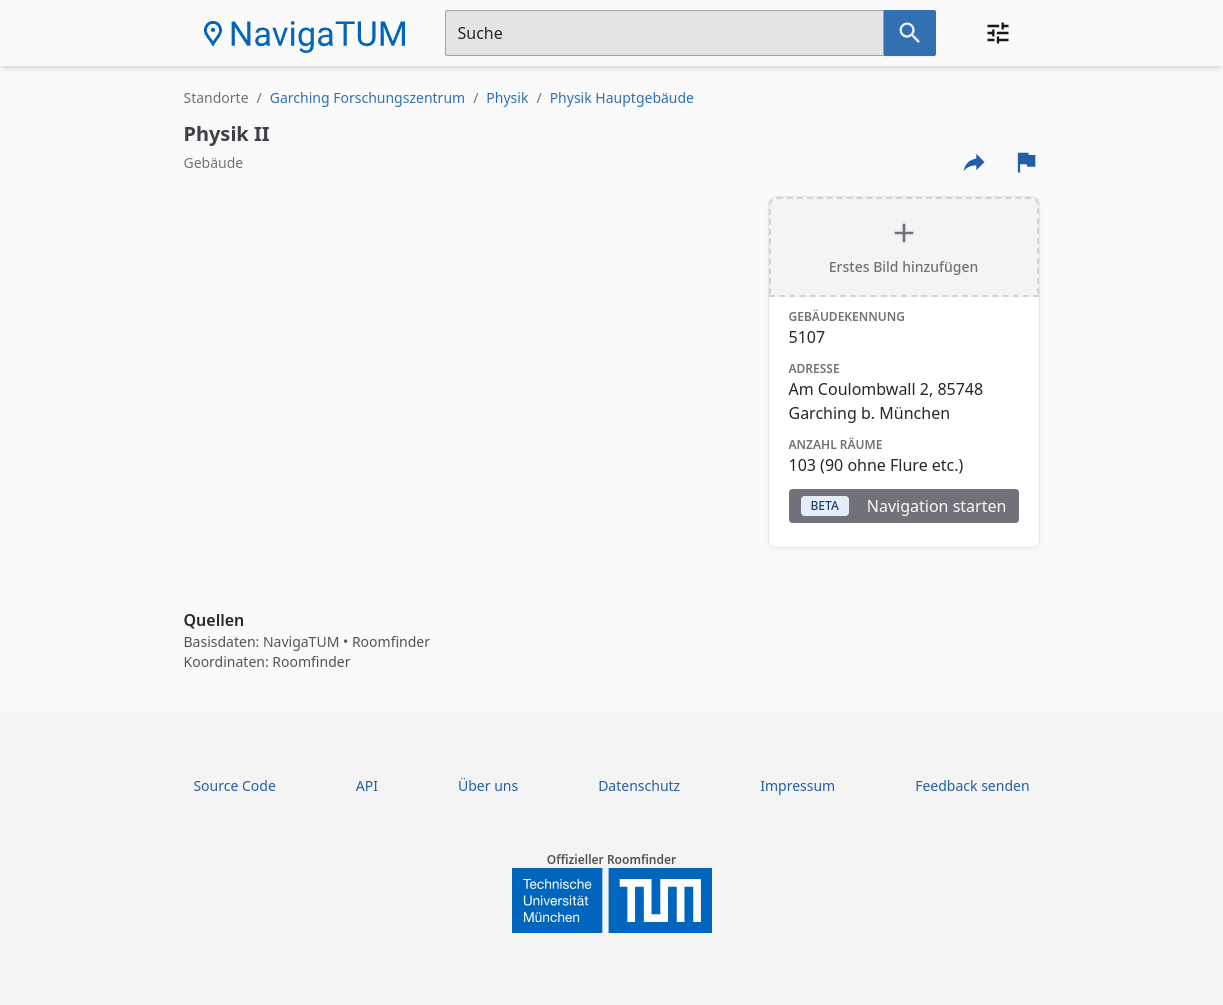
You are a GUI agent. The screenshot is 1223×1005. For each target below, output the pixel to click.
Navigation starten (904, 506)
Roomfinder (391, 641)
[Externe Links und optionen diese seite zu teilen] (974, 162)
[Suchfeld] (664, 33)
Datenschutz (639, 785)
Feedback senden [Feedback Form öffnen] (972, 785)
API (367, 785)
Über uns (488, 785)
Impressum (797, 785)
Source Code (234, 785)
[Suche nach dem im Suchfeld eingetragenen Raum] (910, 33)
